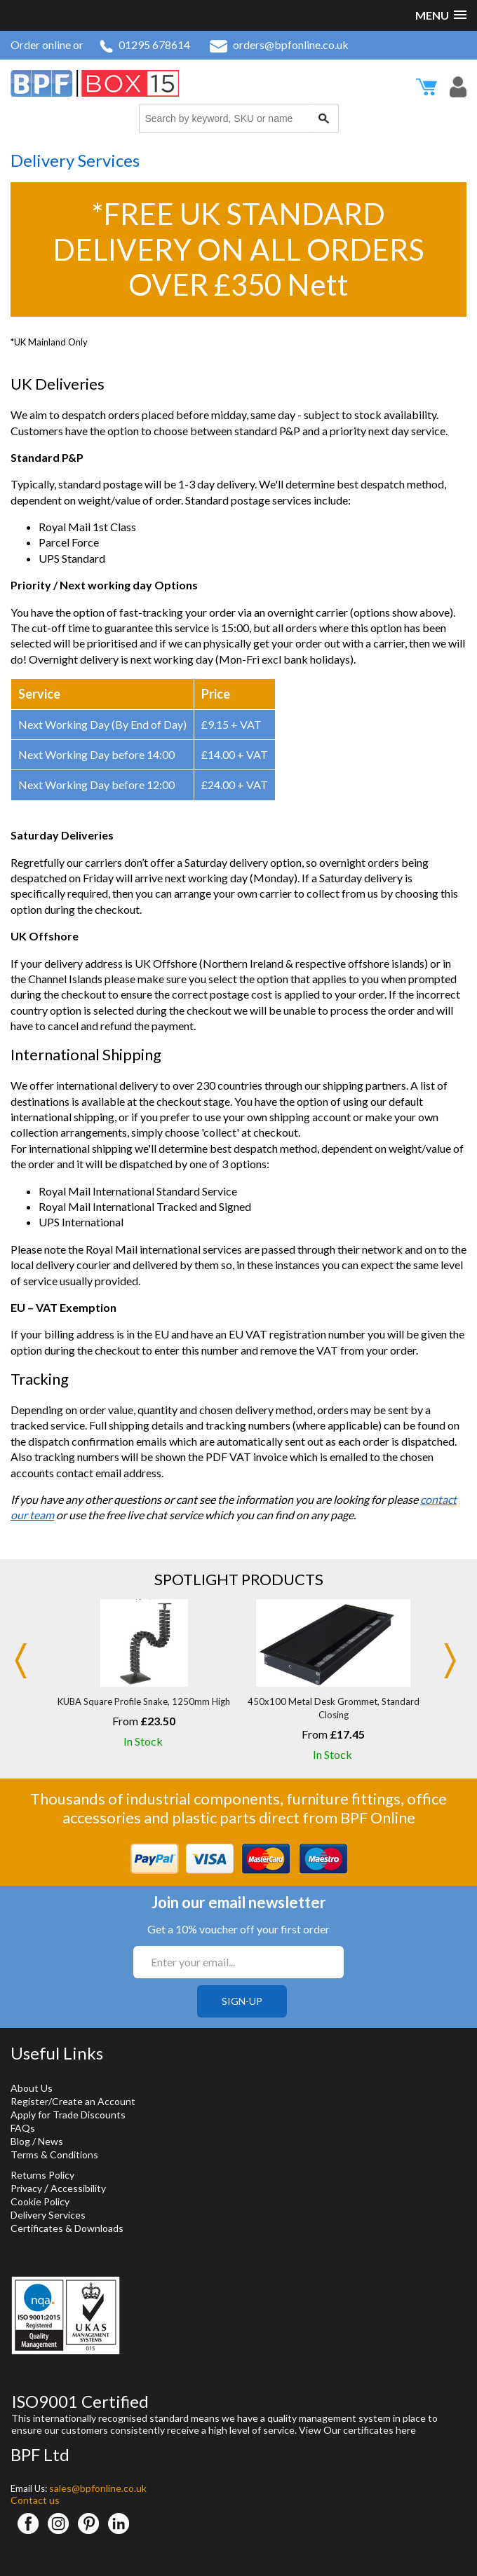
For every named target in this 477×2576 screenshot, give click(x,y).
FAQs (23, 2128)
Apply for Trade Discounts (68, 2115)
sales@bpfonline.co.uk (98, 2488)
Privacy (26, 2188)
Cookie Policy (40, 2201)
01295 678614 (145, 44)
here (406, 2430)
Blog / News (37, 2141)
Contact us (35, 2500)
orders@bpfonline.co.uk (279, 44)
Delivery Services (48, 2215)
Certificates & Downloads (67, 2228)
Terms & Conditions (54, 2154)
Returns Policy (42, 2175)
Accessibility (78, 2188)
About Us (32, 2088)
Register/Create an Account (73, 2101)
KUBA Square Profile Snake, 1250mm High (144, 1701)
